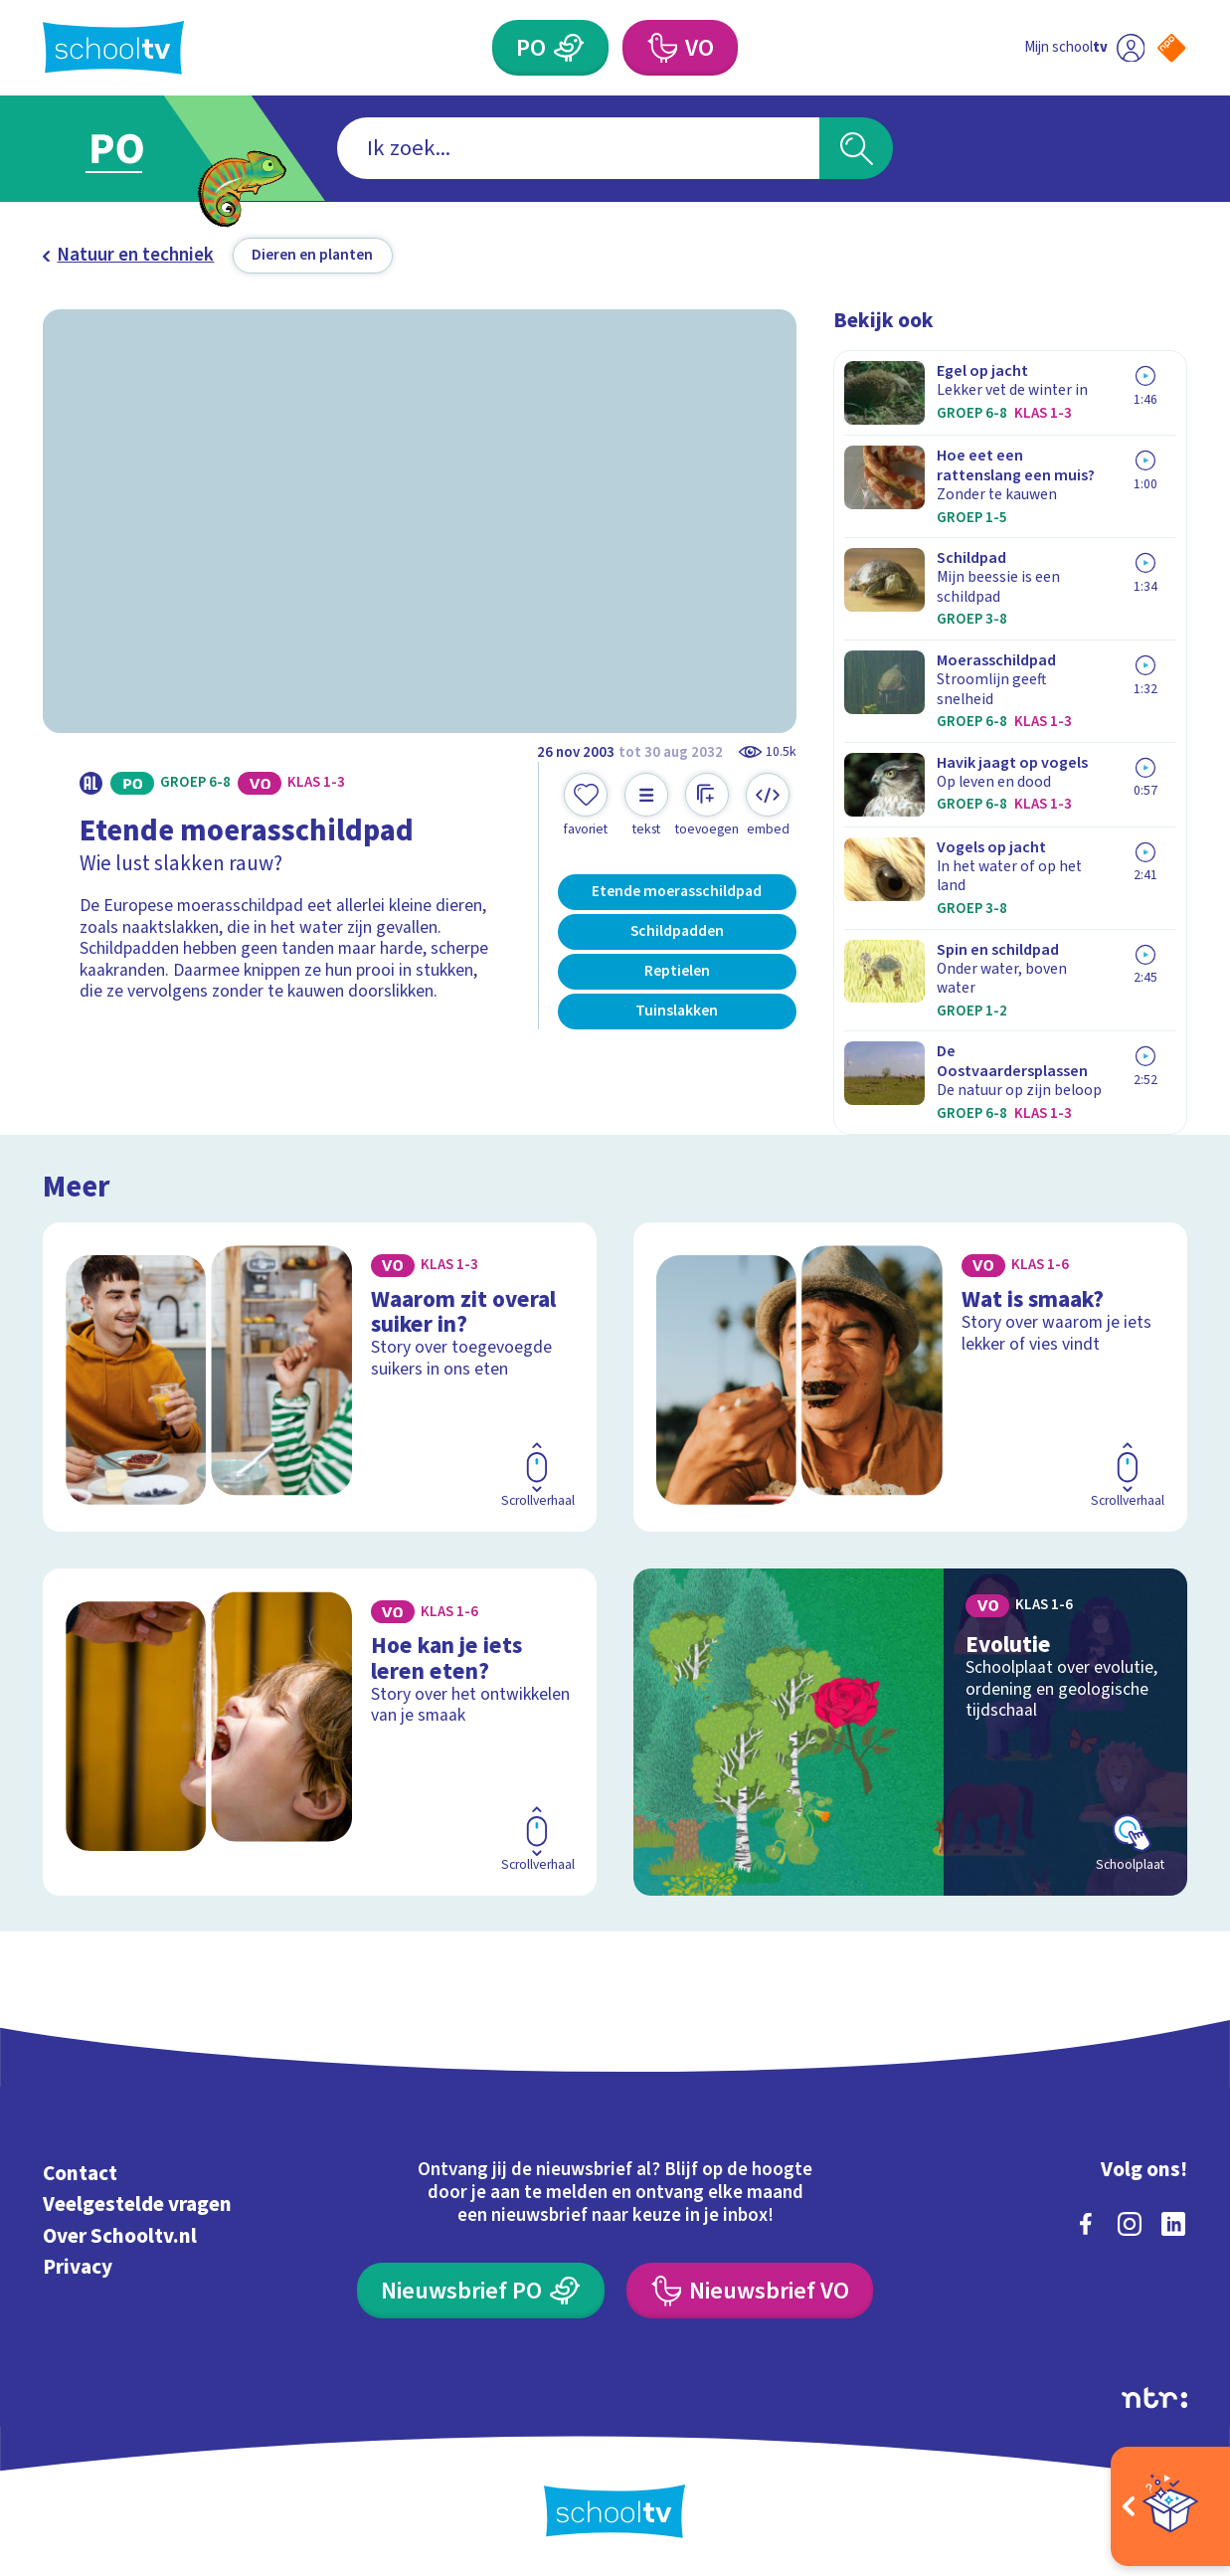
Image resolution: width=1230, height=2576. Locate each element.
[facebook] (1086, 2224)
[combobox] (578, 148)
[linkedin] (1173, 2224)
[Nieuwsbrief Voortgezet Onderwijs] (749, 2290)
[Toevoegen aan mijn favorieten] (586, 805)
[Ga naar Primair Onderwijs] (139, 148)
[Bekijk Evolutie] (910, 1732)
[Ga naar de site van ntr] (1154, 2397)
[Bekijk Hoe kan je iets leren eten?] (320, 1732)
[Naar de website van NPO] (1171, 48)
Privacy (77, 2267)
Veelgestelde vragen (137, 2204)
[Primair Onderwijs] (550, 48)
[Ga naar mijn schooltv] (1084, 48)
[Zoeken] (856, 148)
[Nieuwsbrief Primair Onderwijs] (481, 2290)
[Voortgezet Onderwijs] (680, 48)
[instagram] (1129, 2224)
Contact (80, 2173)
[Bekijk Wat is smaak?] (910, 1377)
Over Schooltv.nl (120, 2236)
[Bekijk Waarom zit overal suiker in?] (320, 1377)
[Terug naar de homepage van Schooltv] (113, 48)
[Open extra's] (1170, 2506)
